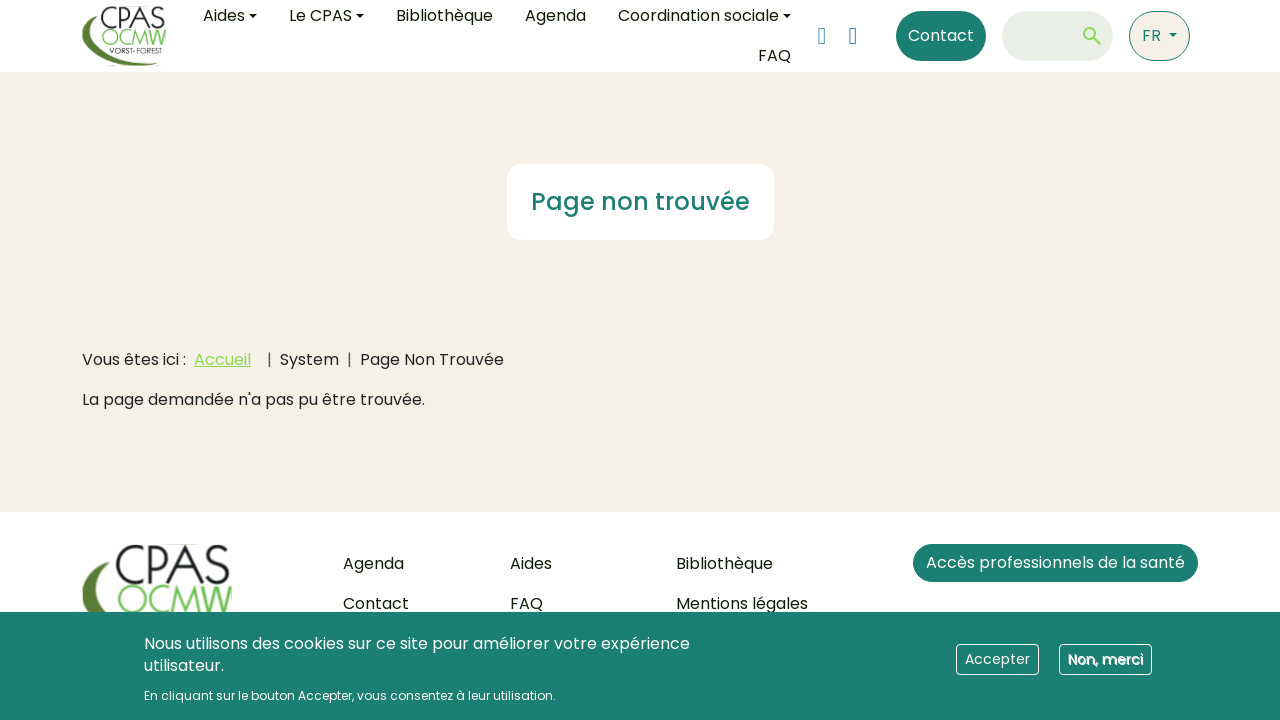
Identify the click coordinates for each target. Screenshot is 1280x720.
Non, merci (1105, 664)
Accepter (997, 664)
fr (1153, 35)
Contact (941, 35)
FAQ (774, 55)
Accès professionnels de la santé (1055, 562)
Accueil (222, 359)
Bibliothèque (724, 563)
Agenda (373, 563)
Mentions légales (742, 603)
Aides (531, 563)
